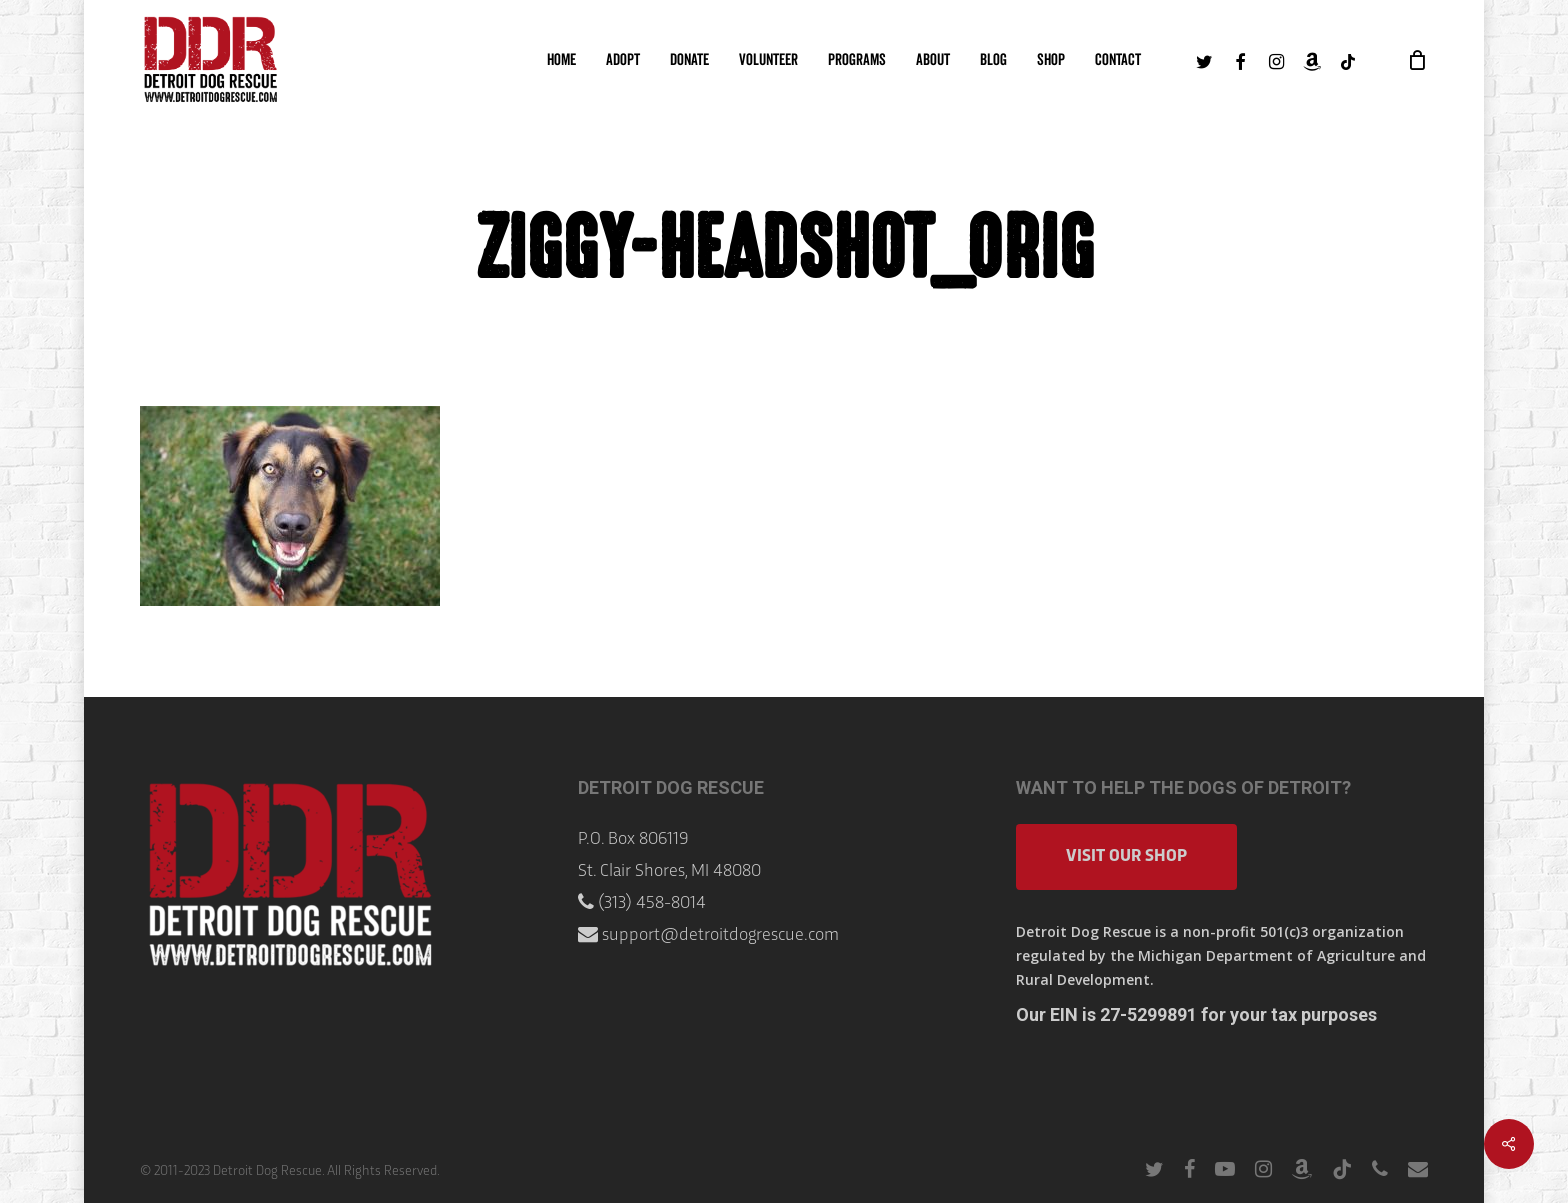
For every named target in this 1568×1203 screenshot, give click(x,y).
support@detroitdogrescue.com (720, 935)
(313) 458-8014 (652, 903)
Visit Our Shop (1126, 856)
